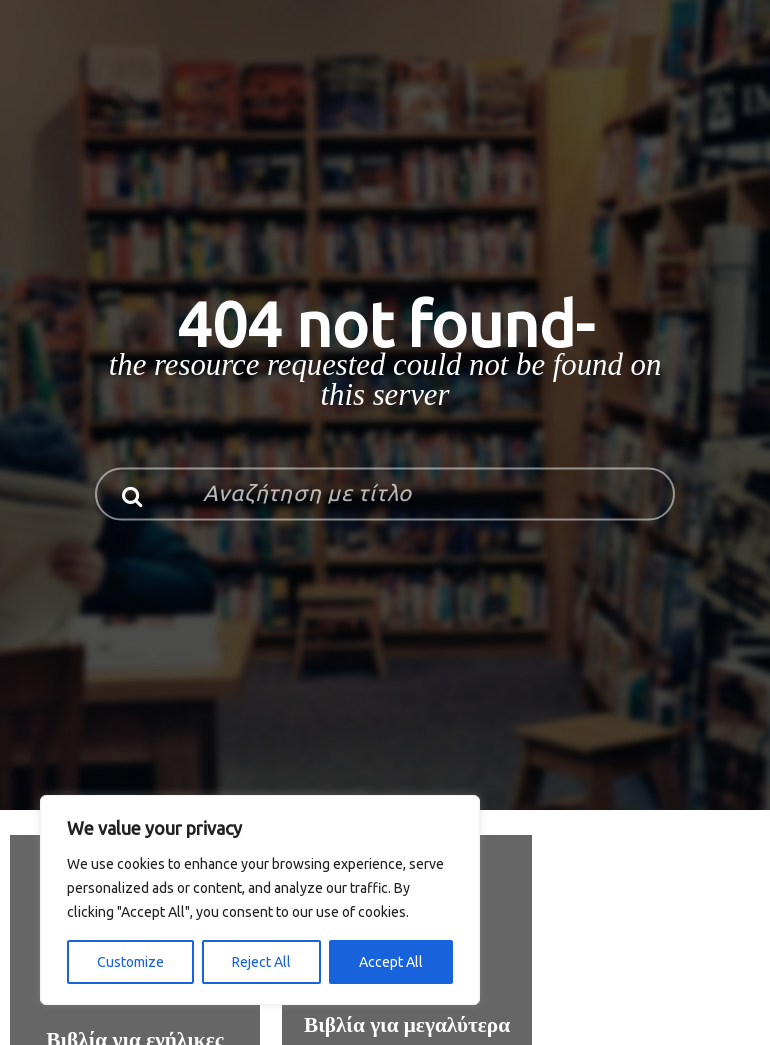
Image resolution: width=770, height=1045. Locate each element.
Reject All (261, 962)
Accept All (391, 962)
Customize (130, 962)
